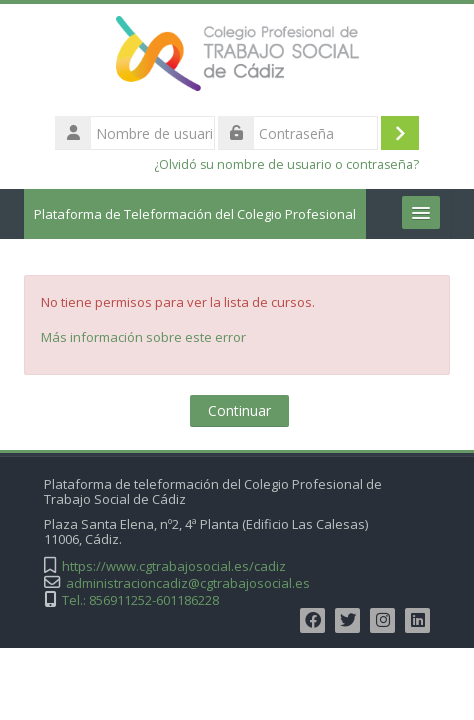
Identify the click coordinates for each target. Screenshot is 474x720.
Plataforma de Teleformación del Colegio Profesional (195, 214)
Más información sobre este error (143, 337)
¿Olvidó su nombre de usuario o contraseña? (286, 164)
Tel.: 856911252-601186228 (140, 600)
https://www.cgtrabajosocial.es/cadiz (174, 566)
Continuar (239, 410)
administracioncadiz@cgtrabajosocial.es (188, 583)
